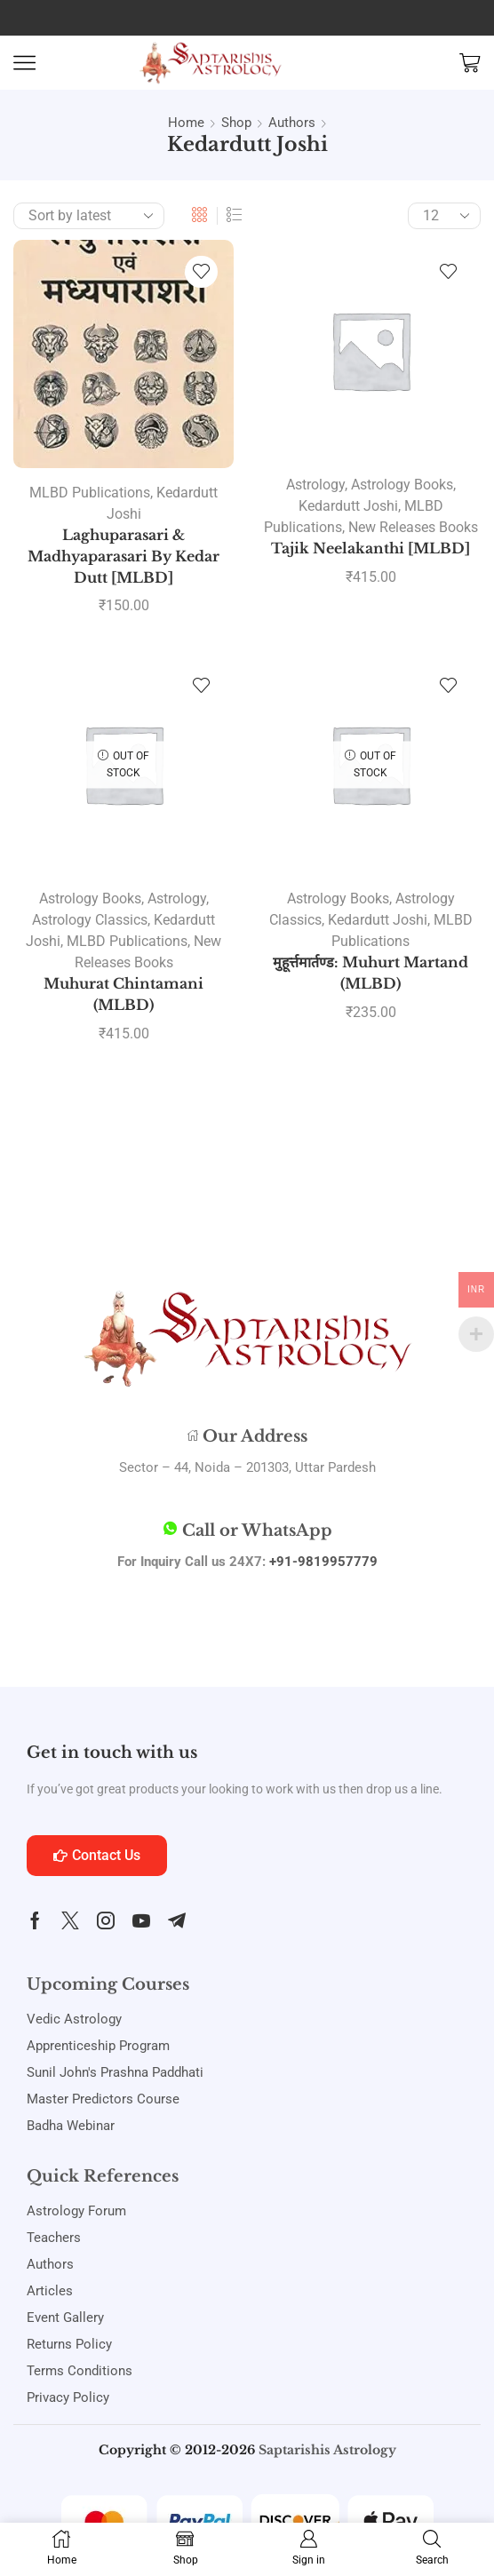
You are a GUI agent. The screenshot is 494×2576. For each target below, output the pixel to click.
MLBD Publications (89, 492)
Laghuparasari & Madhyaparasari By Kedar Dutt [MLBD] (123, 556)
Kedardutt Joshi (348, 505)
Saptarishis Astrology (327, 2450)
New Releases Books (413, 527)
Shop (236, 123)
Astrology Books (402, 484)
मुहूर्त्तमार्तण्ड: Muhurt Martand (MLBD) (370, 973)
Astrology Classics (89, 919)
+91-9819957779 (323, 1562)
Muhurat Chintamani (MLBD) (123, 994)
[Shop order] (88, 216)
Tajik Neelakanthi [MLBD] (370, 548)
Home (186, 123)
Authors (291, 123)
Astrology (315, 484)
